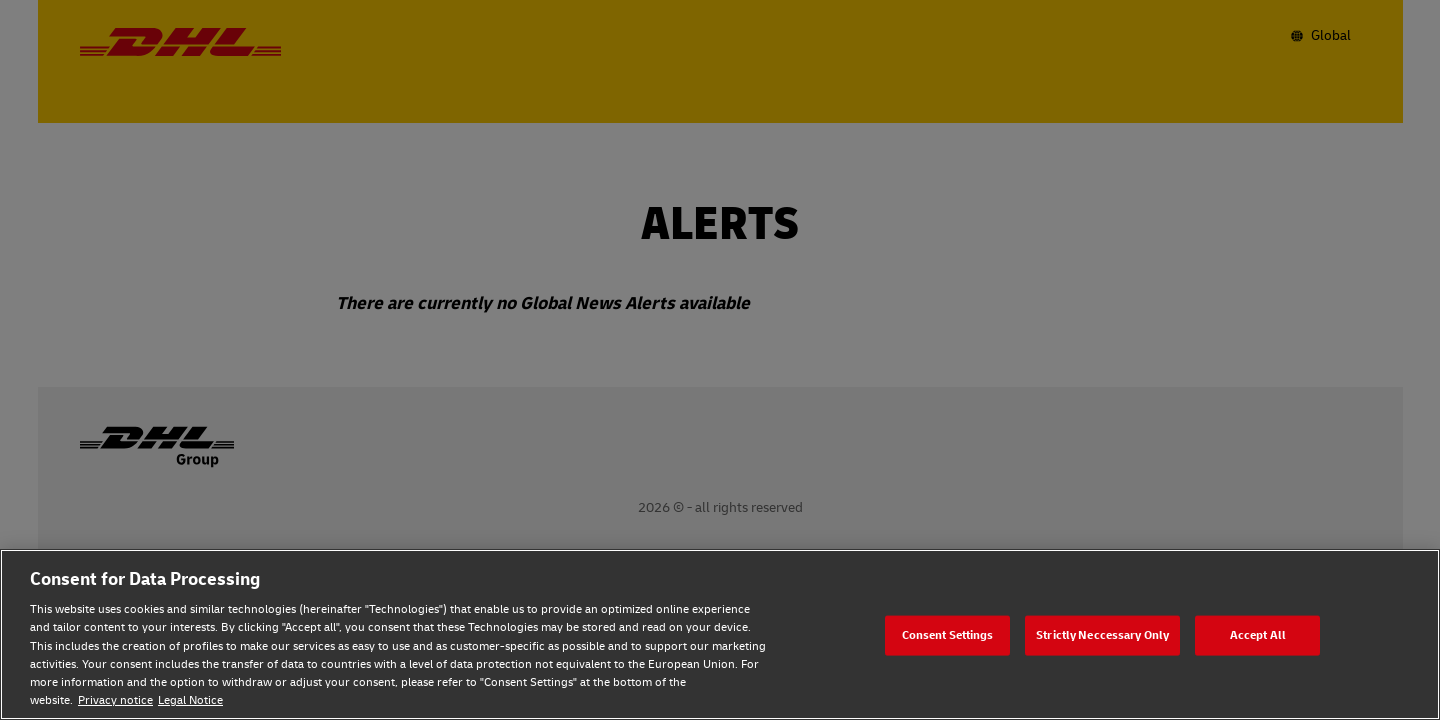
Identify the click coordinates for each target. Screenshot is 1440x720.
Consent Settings (948, 634)
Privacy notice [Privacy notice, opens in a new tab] (115, 700)
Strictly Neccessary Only (1102, 634)
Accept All (1258, 634)
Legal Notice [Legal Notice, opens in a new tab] (190, 700)
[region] (720, 634)
